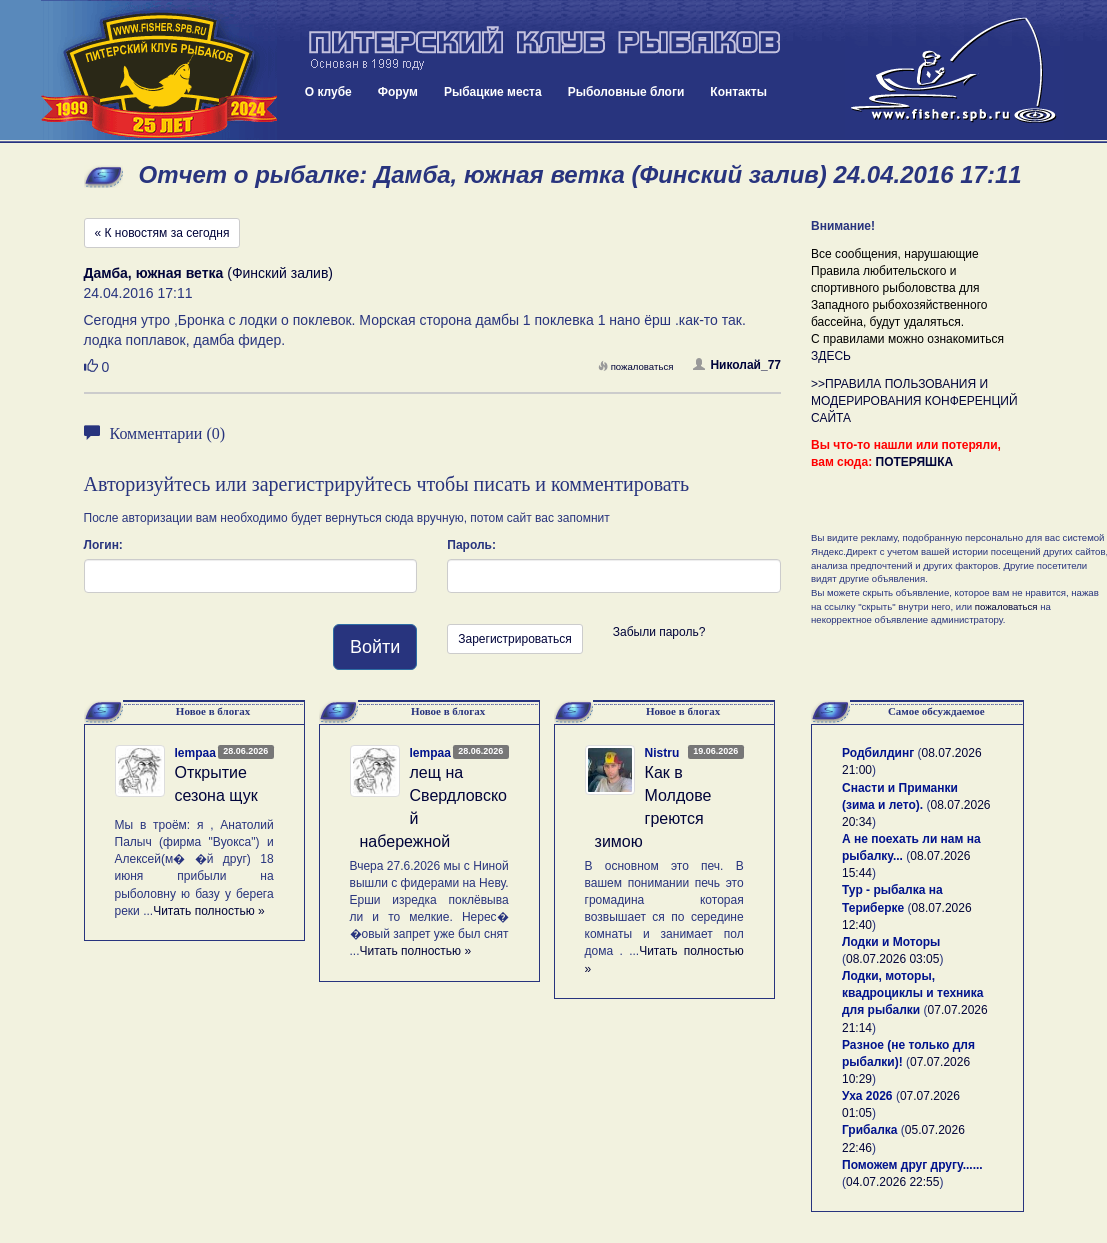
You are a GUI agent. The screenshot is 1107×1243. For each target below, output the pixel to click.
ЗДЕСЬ (831, 356)
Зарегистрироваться (514, 639)
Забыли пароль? (659, 632)
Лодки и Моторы (891, 942)
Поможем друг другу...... (912, 1165)
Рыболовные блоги (626, 92)
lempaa (195, 753)
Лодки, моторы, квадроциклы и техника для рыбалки (912, 993)
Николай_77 (737, 365)
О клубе (328, 92)
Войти (375, 647)
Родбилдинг (878, 753)
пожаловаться (636, 366)
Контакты (738, 92)
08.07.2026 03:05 (892, 959)
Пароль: (471, 545)
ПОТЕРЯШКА (915, 462)
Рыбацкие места (493, 92)
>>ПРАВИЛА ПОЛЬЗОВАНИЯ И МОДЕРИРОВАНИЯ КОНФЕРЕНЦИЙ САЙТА (914, 401)
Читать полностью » (209, 911)
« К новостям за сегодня (162, 233)
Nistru (662, 753)
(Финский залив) (209, 273)
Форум (398, 92)
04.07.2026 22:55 (892, 1182)
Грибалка (869, 1130)
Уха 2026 (867, 1096)
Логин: (103, 545)
